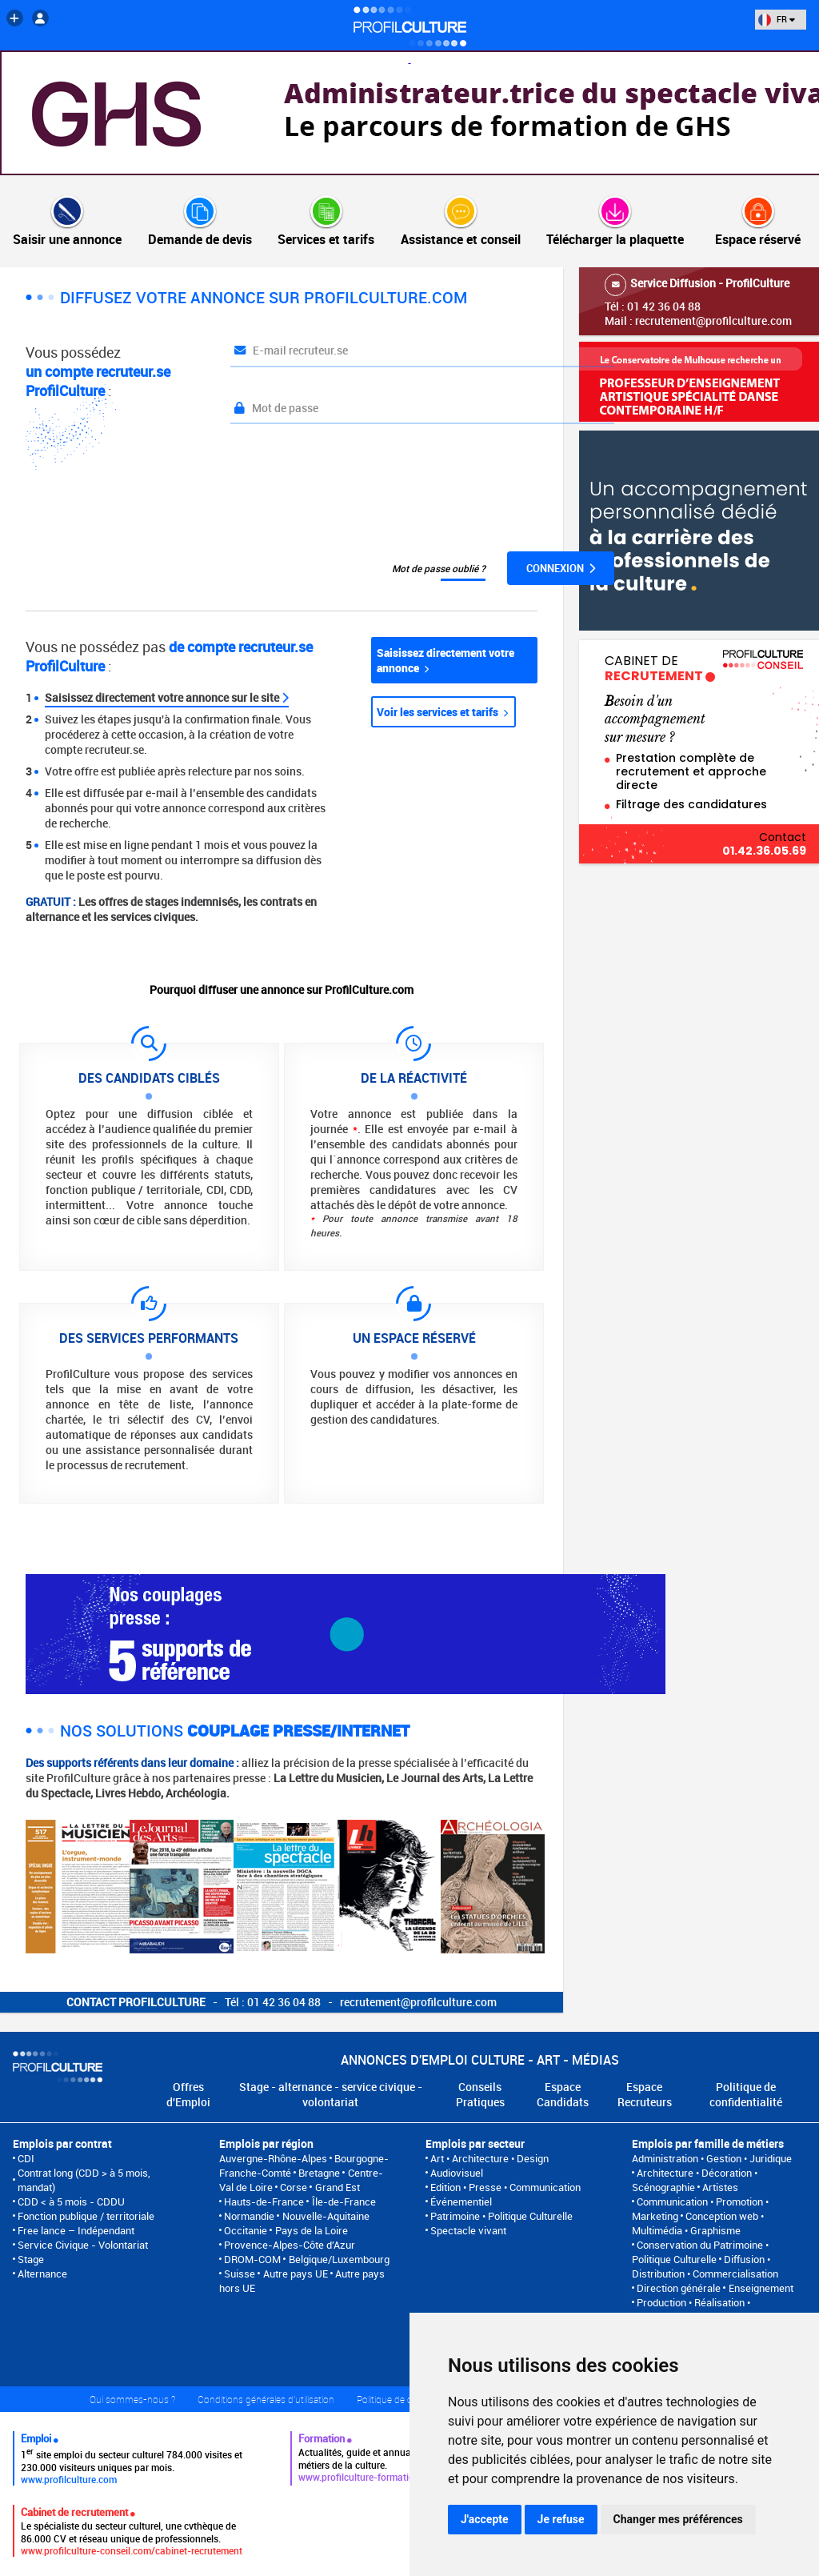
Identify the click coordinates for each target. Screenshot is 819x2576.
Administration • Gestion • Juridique (712, 2158)
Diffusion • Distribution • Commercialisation (705, 2266)
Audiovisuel (456, 2172)
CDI (26, 2158)
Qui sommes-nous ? (132, 2399)
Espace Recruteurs (644, 2094)
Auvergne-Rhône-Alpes (273, 2158)
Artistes (720, 2187)
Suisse (239, 2273)
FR (776, 19)
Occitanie (245, 2230)
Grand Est (337, 2187)
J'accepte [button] (485, 2519)
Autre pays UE (295, 2273)
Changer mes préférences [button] (678, 2519)
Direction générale (679, 2288)
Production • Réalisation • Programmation (691, 2309)
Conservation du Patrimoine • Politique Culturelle (700, 2251)
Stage (31, 2259)
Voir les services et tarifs (442, 711)
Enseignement (761, 2288)
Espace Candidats (563, 2094)
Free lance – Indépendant (76, 2230)
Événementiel (461, 2201)
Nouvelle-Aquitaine (326, 2216)
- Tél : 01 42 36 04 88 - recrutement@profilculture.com (281, 2002)
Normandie (249, 2216)
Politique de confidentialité (745, 2094)
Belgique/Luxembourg (339, 2259)
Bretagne (319, 2172)
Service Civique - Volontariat (83, 2244)
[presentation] (351, 488)
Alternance (42, 2273)
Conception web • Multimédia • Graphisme (698, 2223)
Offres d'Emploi (188, 2094)
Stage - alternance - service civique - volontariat (330, 2094)
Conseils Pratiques (480, 2094)
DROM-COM (252, 2259)
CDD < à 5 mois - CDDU (71, 2201)
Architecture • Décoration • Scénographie (694, 2179)
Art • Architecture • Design (489, 2158)
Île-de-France (344, 2201)
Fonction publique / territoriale (86, 2216)
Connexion (560, 568)
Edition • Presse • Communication (505, 2187)
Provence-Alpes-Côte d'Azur (289, 2244)
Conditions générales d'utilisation (266, 2399)
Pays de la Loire (311, 2230)
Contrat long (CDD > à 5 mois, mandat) (84, 2179)
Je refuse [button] (561, 2519)
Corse (293, 2187)
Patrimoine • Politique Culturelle (501, 2216)
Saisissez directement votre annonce (445, 660)
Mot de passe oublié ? (438, 568)
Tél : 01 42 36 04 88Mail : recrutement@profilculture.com (699, 301)
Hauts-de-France (264, 2201)
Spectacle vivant (468, 2230)
